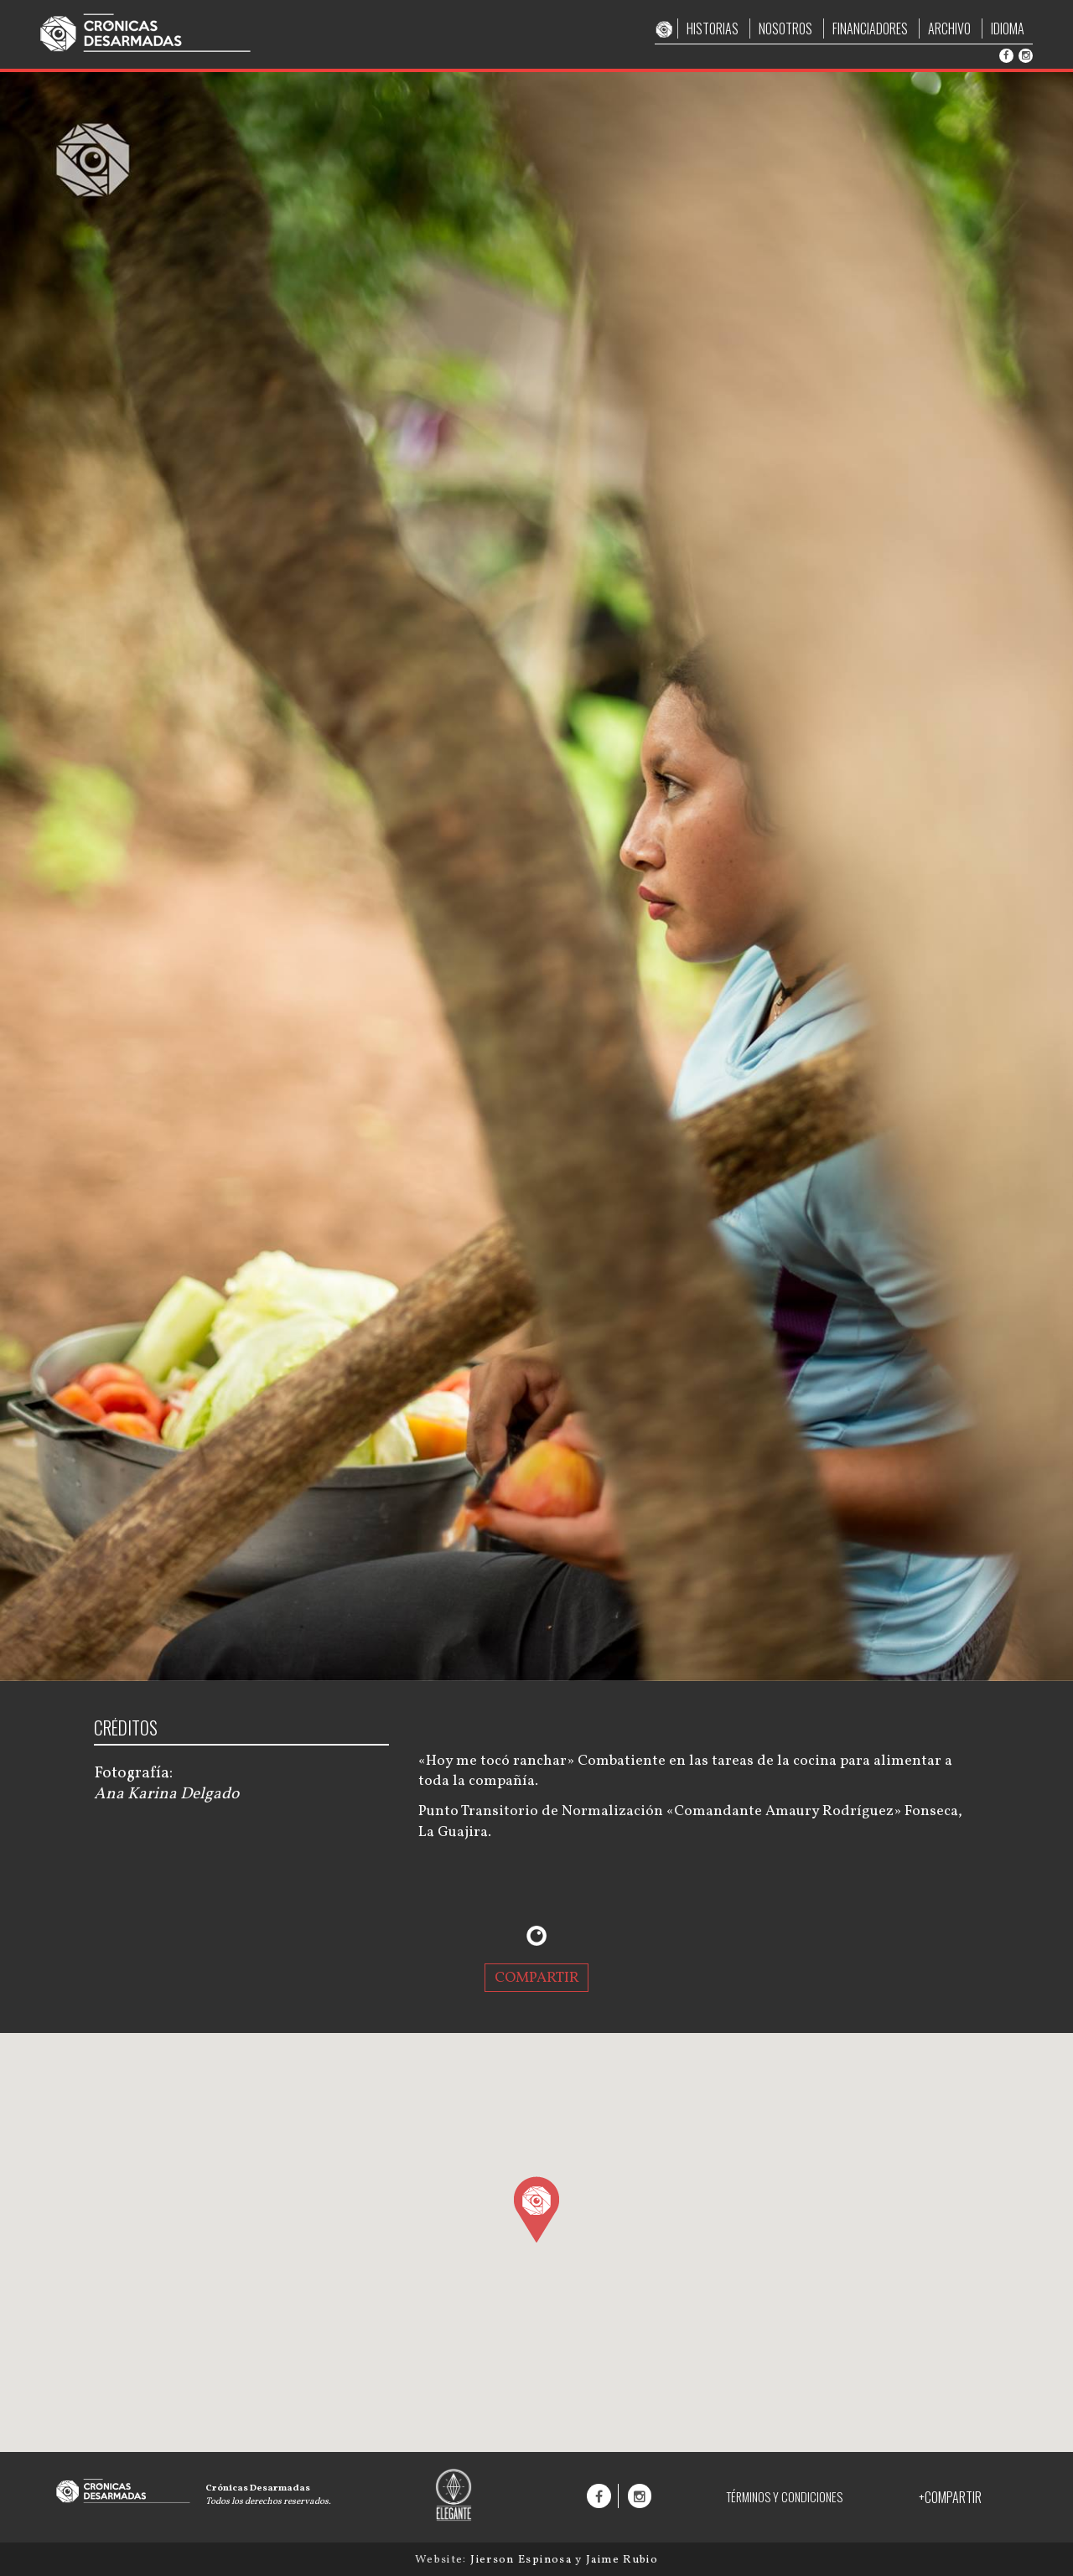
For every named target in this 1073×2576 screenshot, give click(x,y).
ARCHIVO (949, 28)
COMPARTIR (537, 1978)
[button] (536, 2208)
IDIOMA (1007, 28)
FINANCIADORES (870, 28)
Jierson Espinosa (522, 2560)
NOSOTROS (785, 28)
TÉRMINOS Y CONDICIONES (784, 2497)
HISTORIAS (713, 28)
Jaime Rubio (622, 2560)
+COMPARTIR (950, 2497)
